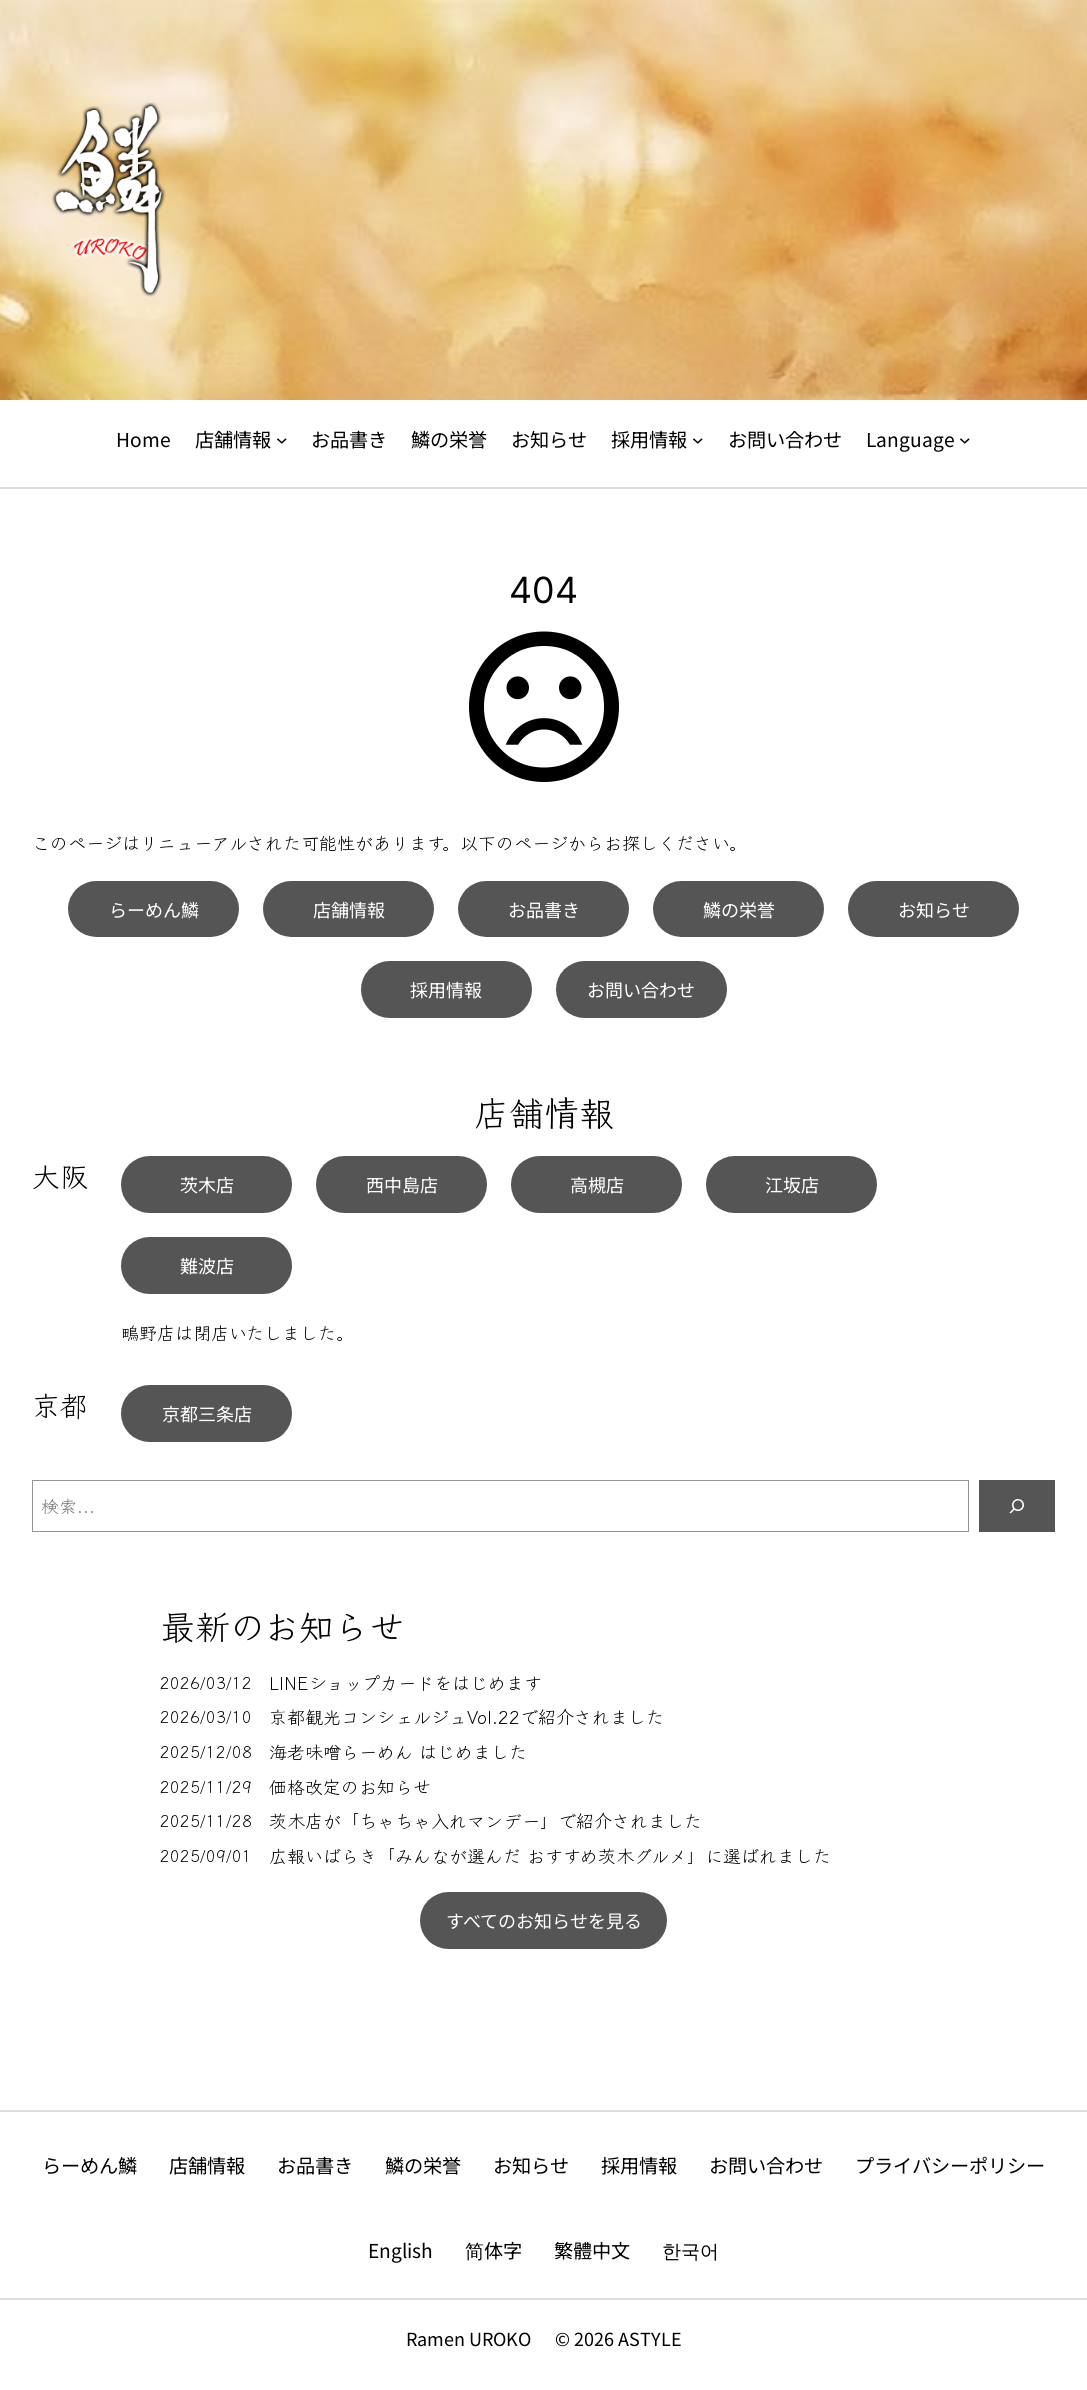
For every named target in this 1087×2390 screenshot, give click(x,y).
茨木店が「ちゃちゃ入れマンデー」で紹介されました (485, 1820)
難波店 (207, 1265)
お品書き (544, 909)
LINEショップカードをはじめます (405, 1682)
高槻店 (597, 1184)
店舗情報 (349, 909)
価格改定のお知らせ (350, 1786)
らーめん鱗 (154, 909)
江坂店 (792, 1184)
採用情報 (446, 989)
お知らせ (934, 909)
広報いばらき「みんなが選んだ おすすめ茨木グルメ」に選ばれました (550, 1855)
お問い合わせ (641, 989)
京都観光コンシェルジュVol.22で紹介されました (466, 1716)
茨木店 (207, 1184)
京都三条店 (207, 1413)
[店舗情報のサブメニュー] (282, 440)
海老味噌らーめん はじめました (398, 1751)
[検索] (1017, 1506)
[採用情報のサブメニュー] (698, 440)
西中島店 (402, 1184)
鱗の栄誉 (739, 909)
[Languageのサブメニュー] (965, 440)
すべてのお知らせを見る (544, 1920)
